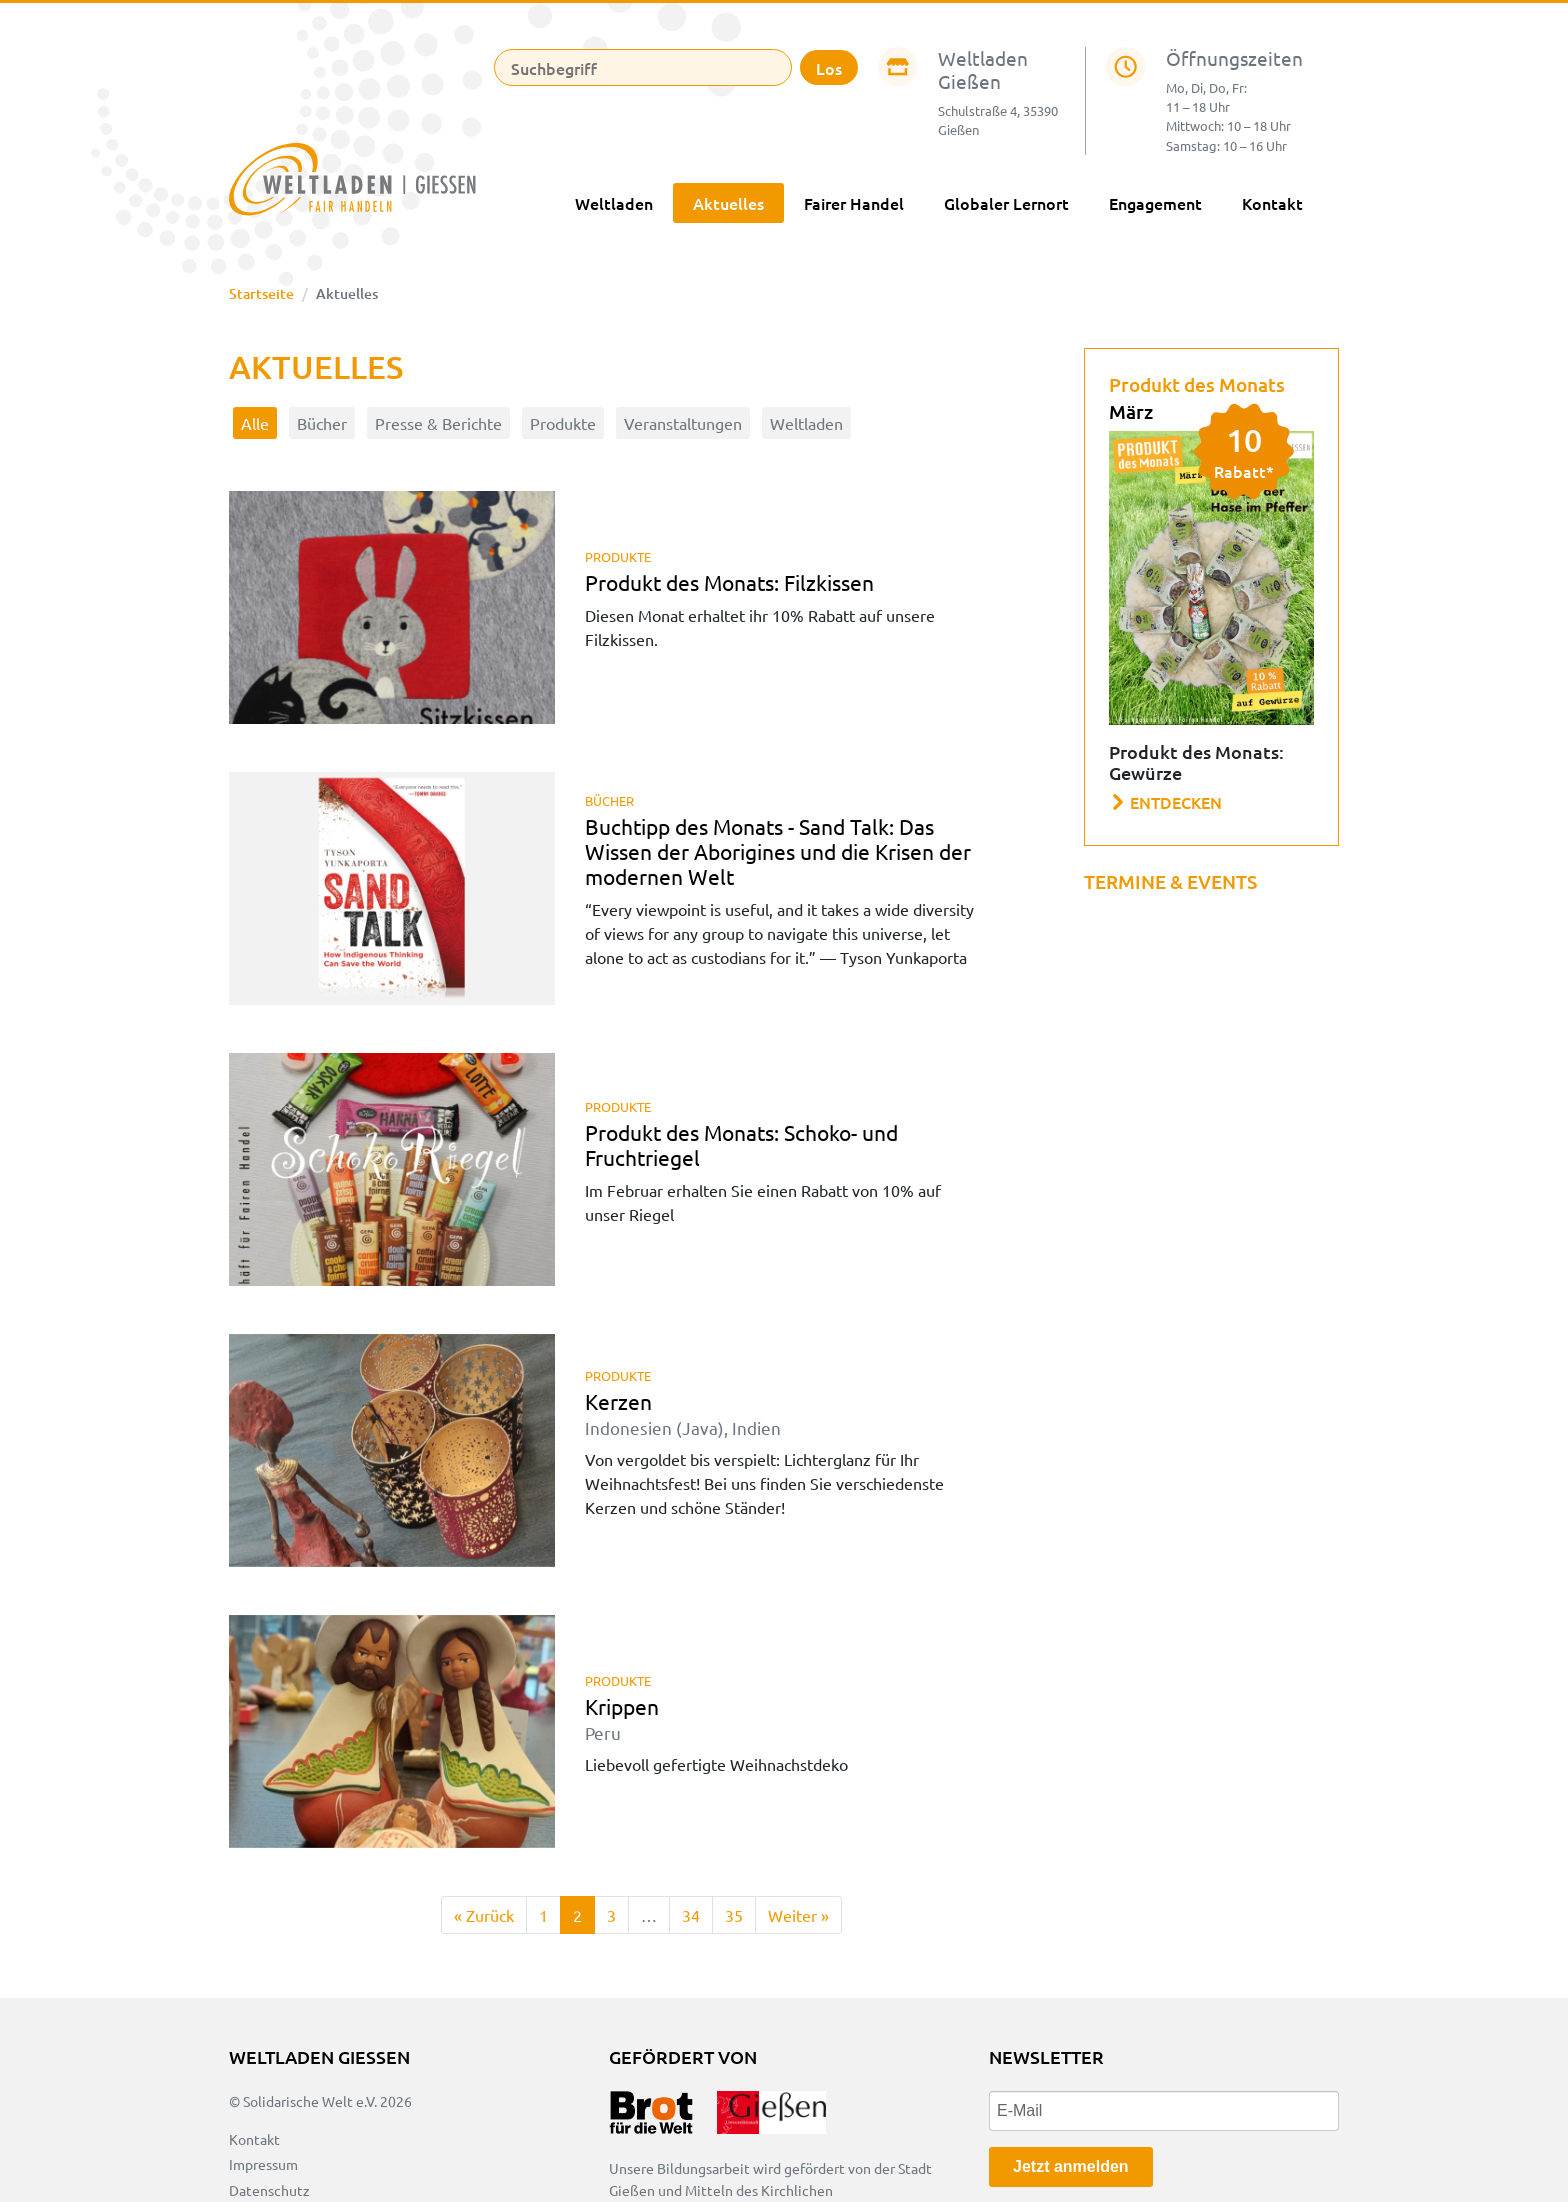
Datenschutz (269, 2190)
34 (691, 1915)
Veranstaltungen (683, 423)
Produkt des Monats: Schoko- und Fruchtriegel (741, 1144)
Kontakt (1272, 203)
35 (734, 1915)
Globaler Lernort (1006, 203)
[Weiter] (798, 1915)
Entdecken (1166, 802)
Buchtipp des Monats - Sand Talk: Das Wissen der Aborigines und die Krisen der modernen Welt (778, 851)
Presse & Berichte (438, 423)
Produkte (563, 423)
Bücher (322, 423)
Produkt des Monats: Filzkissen (729, 582)
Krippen (622, 1718)
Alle (255, 423)
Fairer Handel (854, 203)
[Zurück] (484, 1915)
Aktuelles (728, 203)
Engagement (1155, 203)
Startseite (261, 293)
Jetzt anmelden (1071, 2166)
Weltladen (614, 203)
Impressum (263, 2164)
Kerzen (683, 1413)
